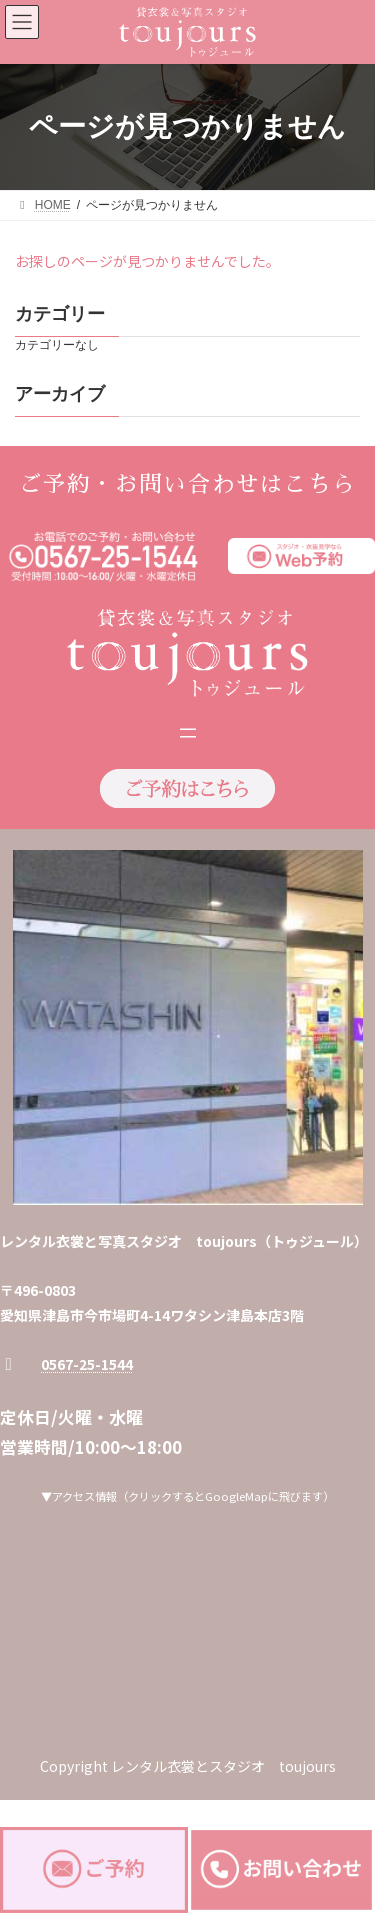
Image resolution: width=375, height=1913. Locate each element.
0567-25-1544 (87, 1364)
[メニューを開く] (188, 733)
